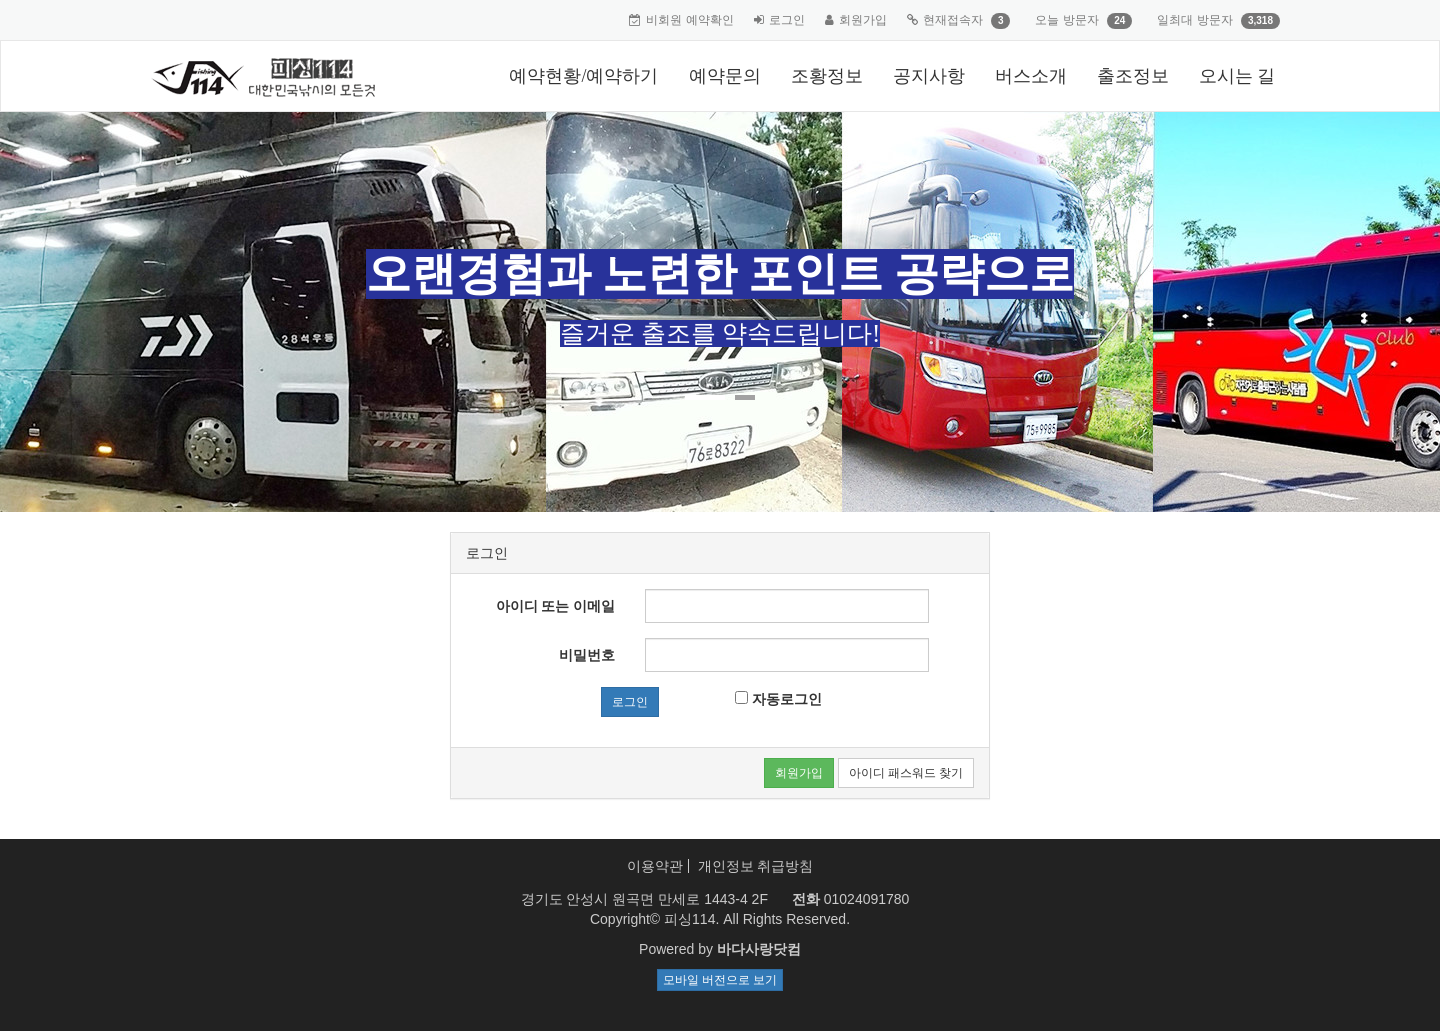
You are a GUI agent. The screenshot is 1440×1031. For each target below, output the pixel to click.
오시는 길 (1237, 76)
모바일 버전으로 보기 (720, 980)
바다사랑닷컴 (759, 949)
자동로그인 (778, 699)
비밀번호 (587, 655)
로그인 (787, 20)
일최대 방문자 (1194, 20)
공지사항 (929, 76)
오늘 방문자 (1066, 20)
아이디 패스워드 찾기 (906, 773)
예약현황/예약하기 (583, 76)
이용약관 (655, 866)
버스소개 (1031, 76)
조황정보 (827, 76)
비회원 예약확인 (689, 20)
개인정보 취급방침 (756, 866)
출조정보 (1133, 76)
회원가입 (863, 20)
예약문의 (725, 76)
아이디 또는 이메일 (556, 606)
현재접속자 (953, 20)
